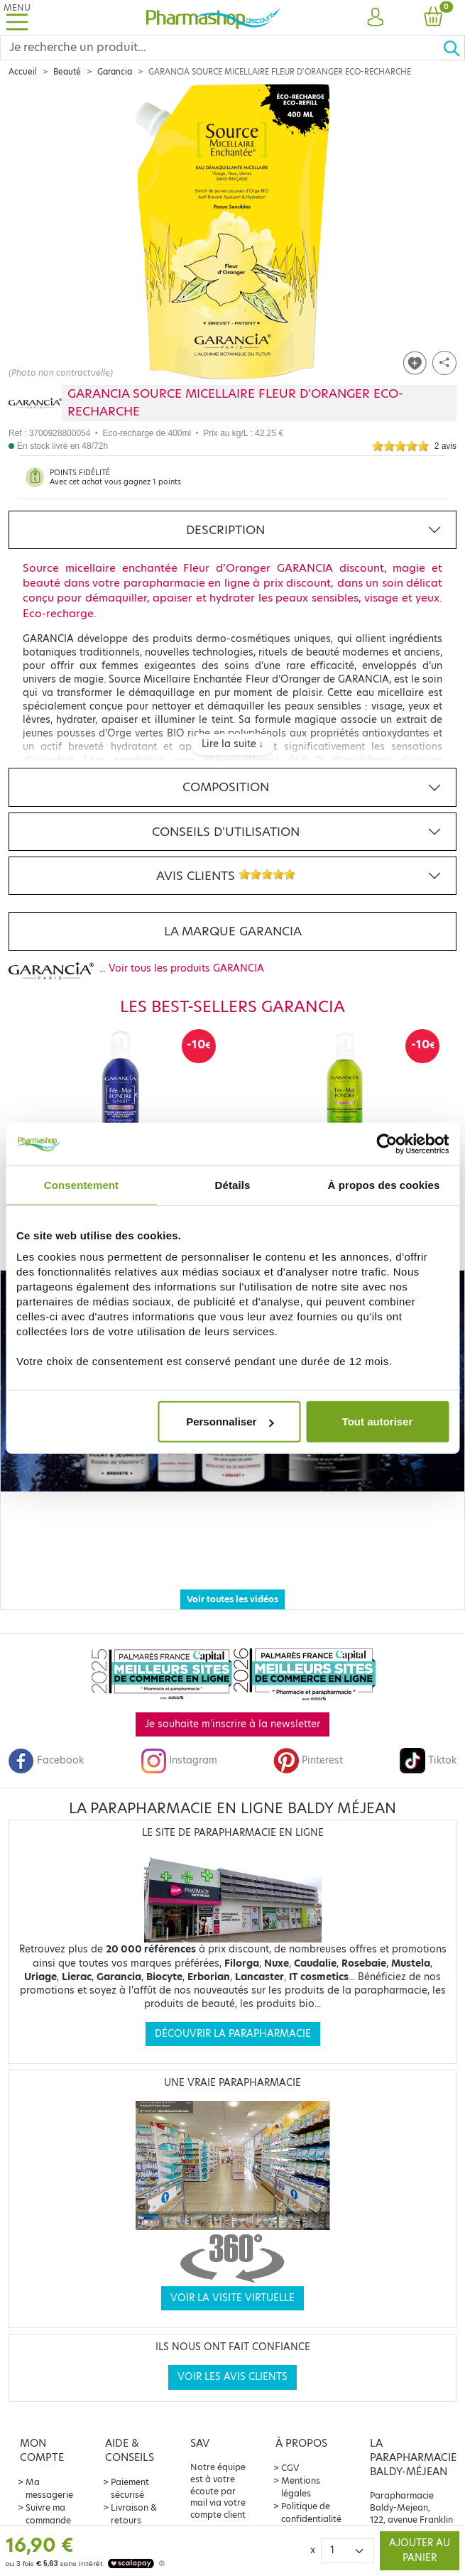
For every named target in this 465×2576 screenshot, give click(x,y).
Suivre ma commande (48, 2488)
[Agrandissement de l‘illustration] (232, 231)
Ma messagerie (49, 2462)
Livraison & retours (134, 2488)
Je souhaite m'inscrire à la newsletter (232, 1698)
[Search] (221, 47)
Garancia (114, 71)
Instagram (179, 1734)
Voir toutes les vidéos (232, 1573)
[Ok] (453, 47)
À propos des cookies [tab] (384, 1184)
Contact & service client (132, 2520)
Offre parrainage (49, 2513)
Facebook (46, 1734)
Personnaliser (229, 1421)
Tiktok (428, 1734)
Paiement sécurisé (130, 2462)
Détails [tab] (233, 1184)
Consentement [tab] (81, 1184)
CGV (290, 2442)
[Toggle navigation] (17, 17)
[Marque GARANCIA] (35, 403)
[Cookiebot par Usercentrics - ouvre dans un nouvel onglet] (386, 1143)
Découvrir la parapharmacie (233, 2008)
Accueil (23, 71)
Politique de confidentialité (311, 2486)
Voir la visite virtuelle (232, 2272)
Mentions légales (300, 2461)
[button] (375, 17)
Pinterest (308, 1734)
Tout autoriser (377, 1421)
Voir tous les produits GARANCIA (186, 968)
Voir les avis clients (232, 2351)
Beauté (67, 71)
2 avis (445, 446)
